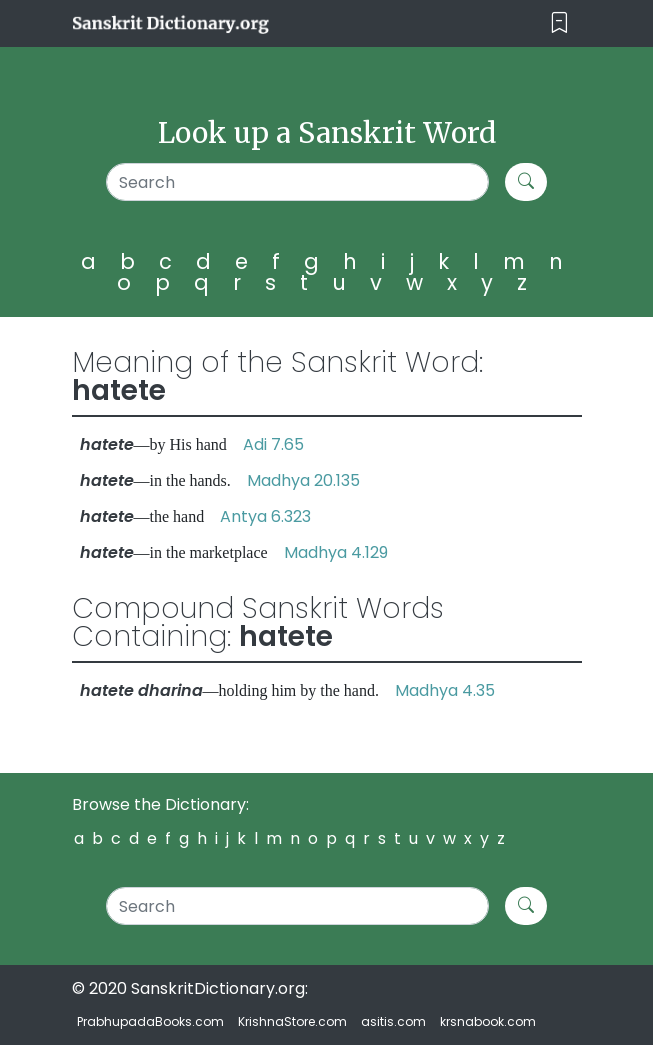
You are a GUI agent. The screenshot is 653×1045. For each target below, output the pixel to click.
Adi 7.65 (273, 444)
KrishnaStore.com (292, 1021)
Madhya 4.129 (336, 552)
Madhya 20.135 (303, 480)
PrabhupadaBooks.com (150, 1021)
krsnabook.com (488, 1021)
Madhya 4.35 (445, 690)
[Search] (297, 182)
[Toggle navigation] (559, 23)
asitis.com (393, 1021)
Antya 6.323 (265, 516)
